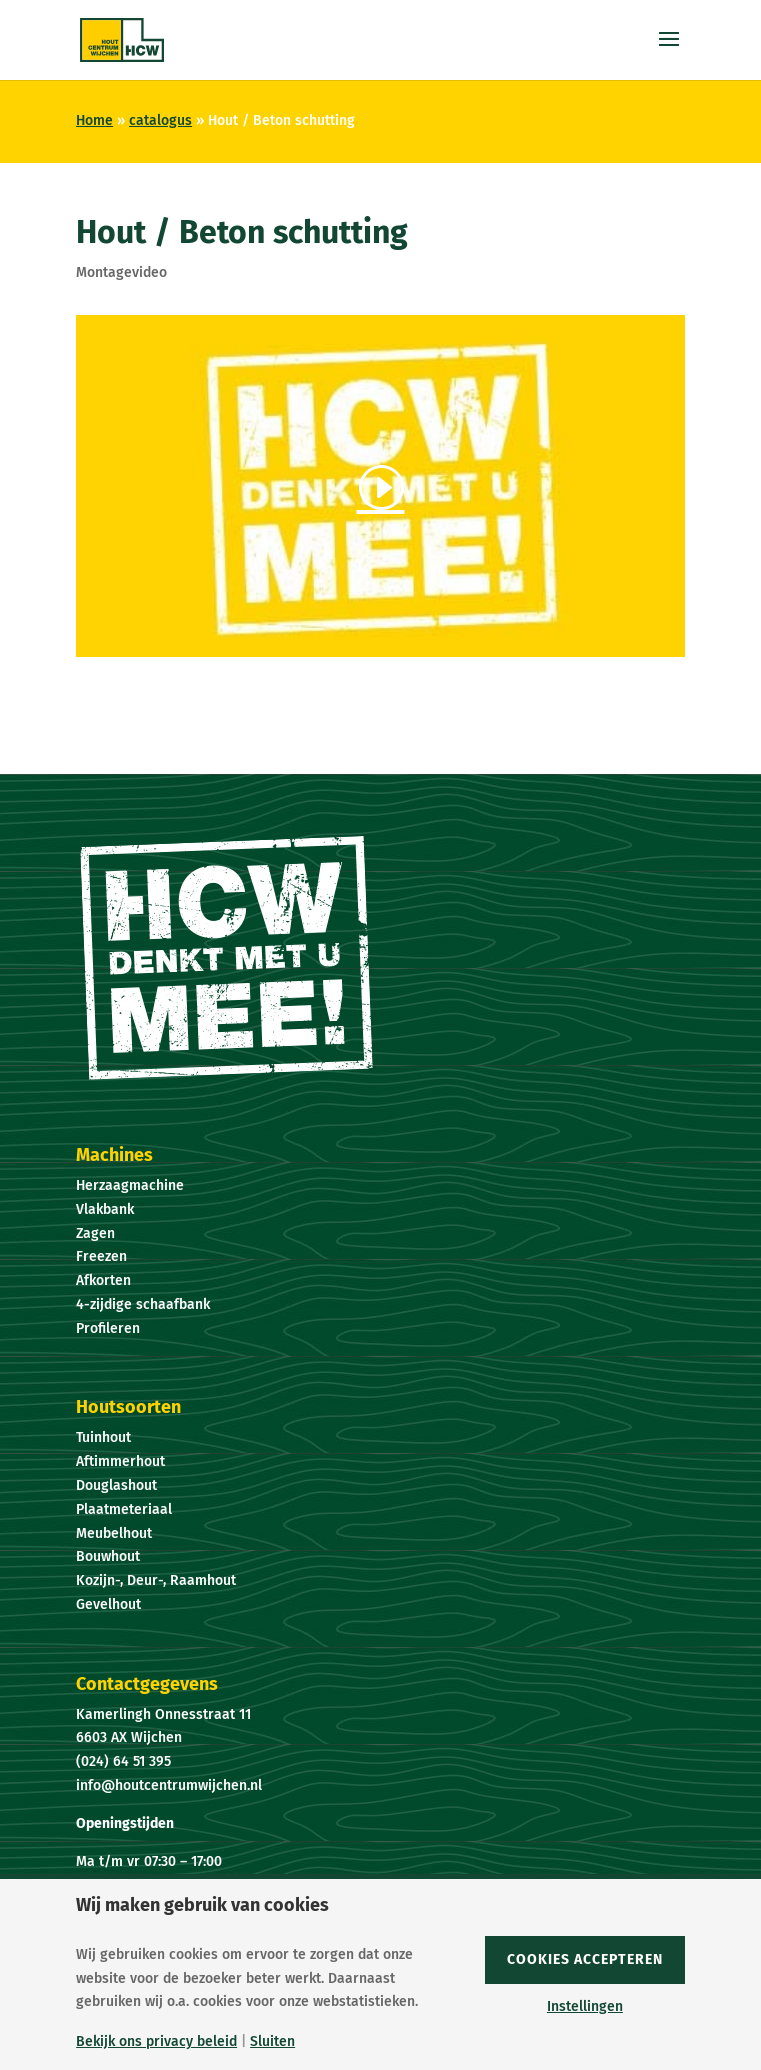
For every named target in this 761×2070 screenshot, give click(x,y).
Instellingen (585, 2007)
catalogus (160, 120)
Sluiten (272, 2042)
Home (94, 120)
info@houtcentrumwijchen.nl (169, 1785)
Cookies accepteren (585, 1959)
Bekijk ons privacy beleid (156, 2042)
